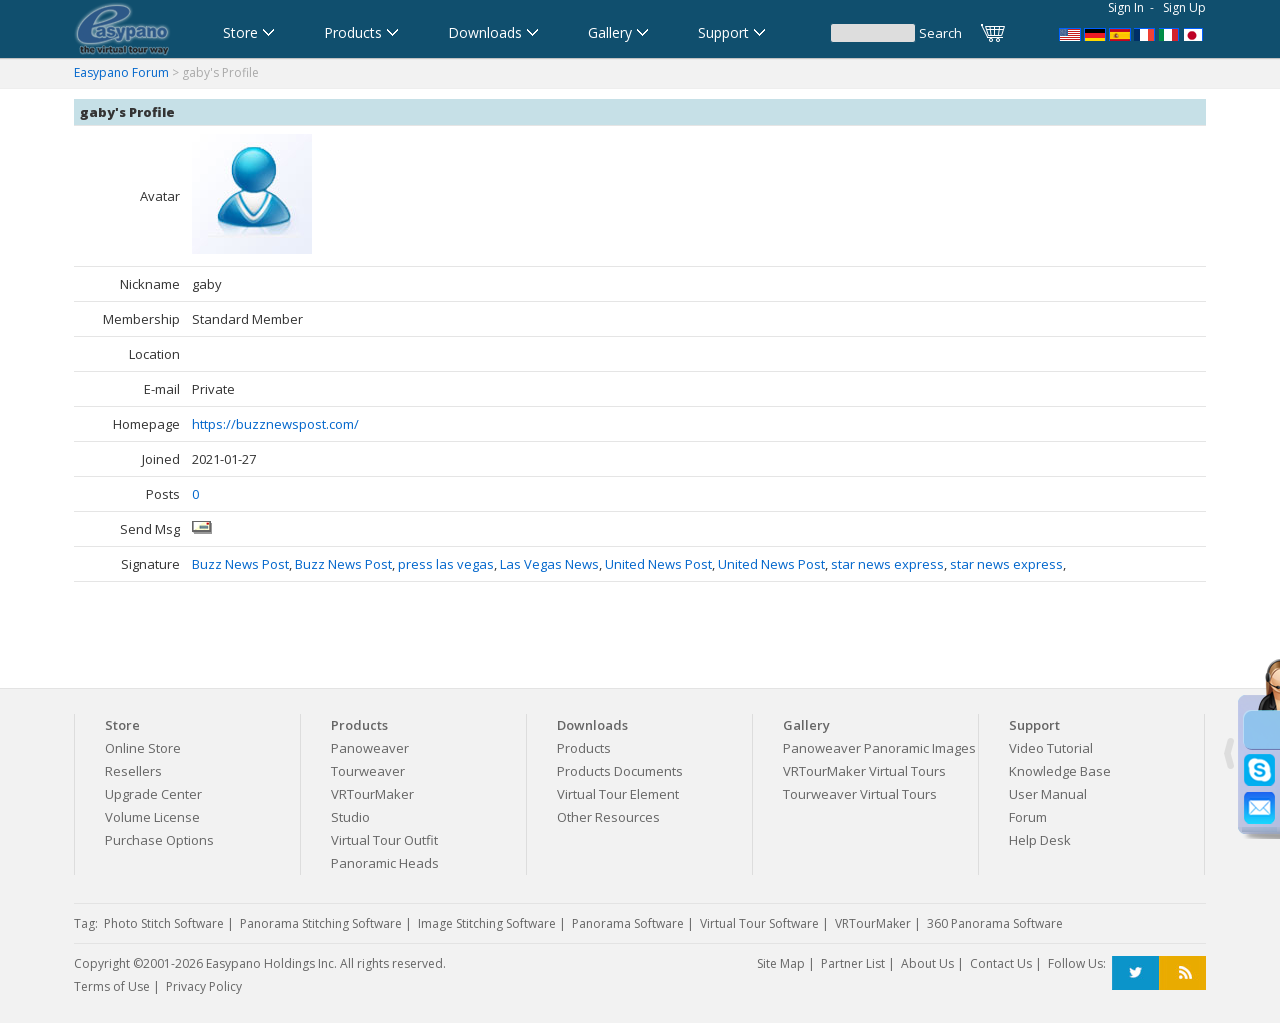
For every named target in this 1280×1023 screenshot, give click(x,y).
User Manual (1048, 794)
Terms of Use (112, 986)
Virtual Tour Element (618, 794)
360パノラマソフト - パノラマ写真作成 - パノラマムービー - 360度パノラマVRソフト (1195, 33)
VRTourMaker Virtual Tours (864, 771)
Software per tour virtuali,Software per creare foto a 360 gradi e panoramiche (1170, 33)
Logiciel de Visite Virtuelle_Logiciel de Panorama (1145, 33)
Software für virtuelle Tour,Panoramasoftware (1095, 33)
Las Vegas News (549, 564)
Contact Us (1001, 963)
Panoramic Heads (385, 863)
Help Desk (1040, 840)
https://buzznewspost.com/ (275, 424)
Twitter (1135, 973)
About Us (927, 963)
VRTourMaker (372, 794)
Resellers (133, 771)
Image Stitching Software (487, 923)
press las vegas (446, 564)
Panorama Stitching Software (321, 923)
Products (584, 748)
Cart (994, 33)
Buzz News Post (240, 564)
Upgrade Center (153, 794)
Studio (350, 817)
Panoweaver (370, 748)
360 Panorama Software (995, 923)
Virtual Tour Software (759, 923)
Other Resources (608, 817)
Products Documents (620, 771)
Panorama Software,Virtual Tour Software (1070, 33)
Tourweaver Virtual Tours (860, 794)
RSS (1182, 973)
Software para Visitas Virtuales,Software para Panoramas (1120, 33)
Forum (1028, 817)
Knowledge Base (1060, 771)
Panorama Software (628, 923)
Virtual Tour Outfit (384, 840)
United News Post (658, 564)
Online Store (143, 748)
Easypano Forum (121, 72)
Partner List (853, 963)
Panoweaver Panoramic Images (879, 748)
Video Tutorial (1051, 748)
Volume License (152, 817)
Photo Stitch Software (164, 923)
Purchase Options (159, 840)
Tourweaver (368, 771)
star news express (887, 564)
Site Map (781, 963)
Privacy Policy (204, 986)
